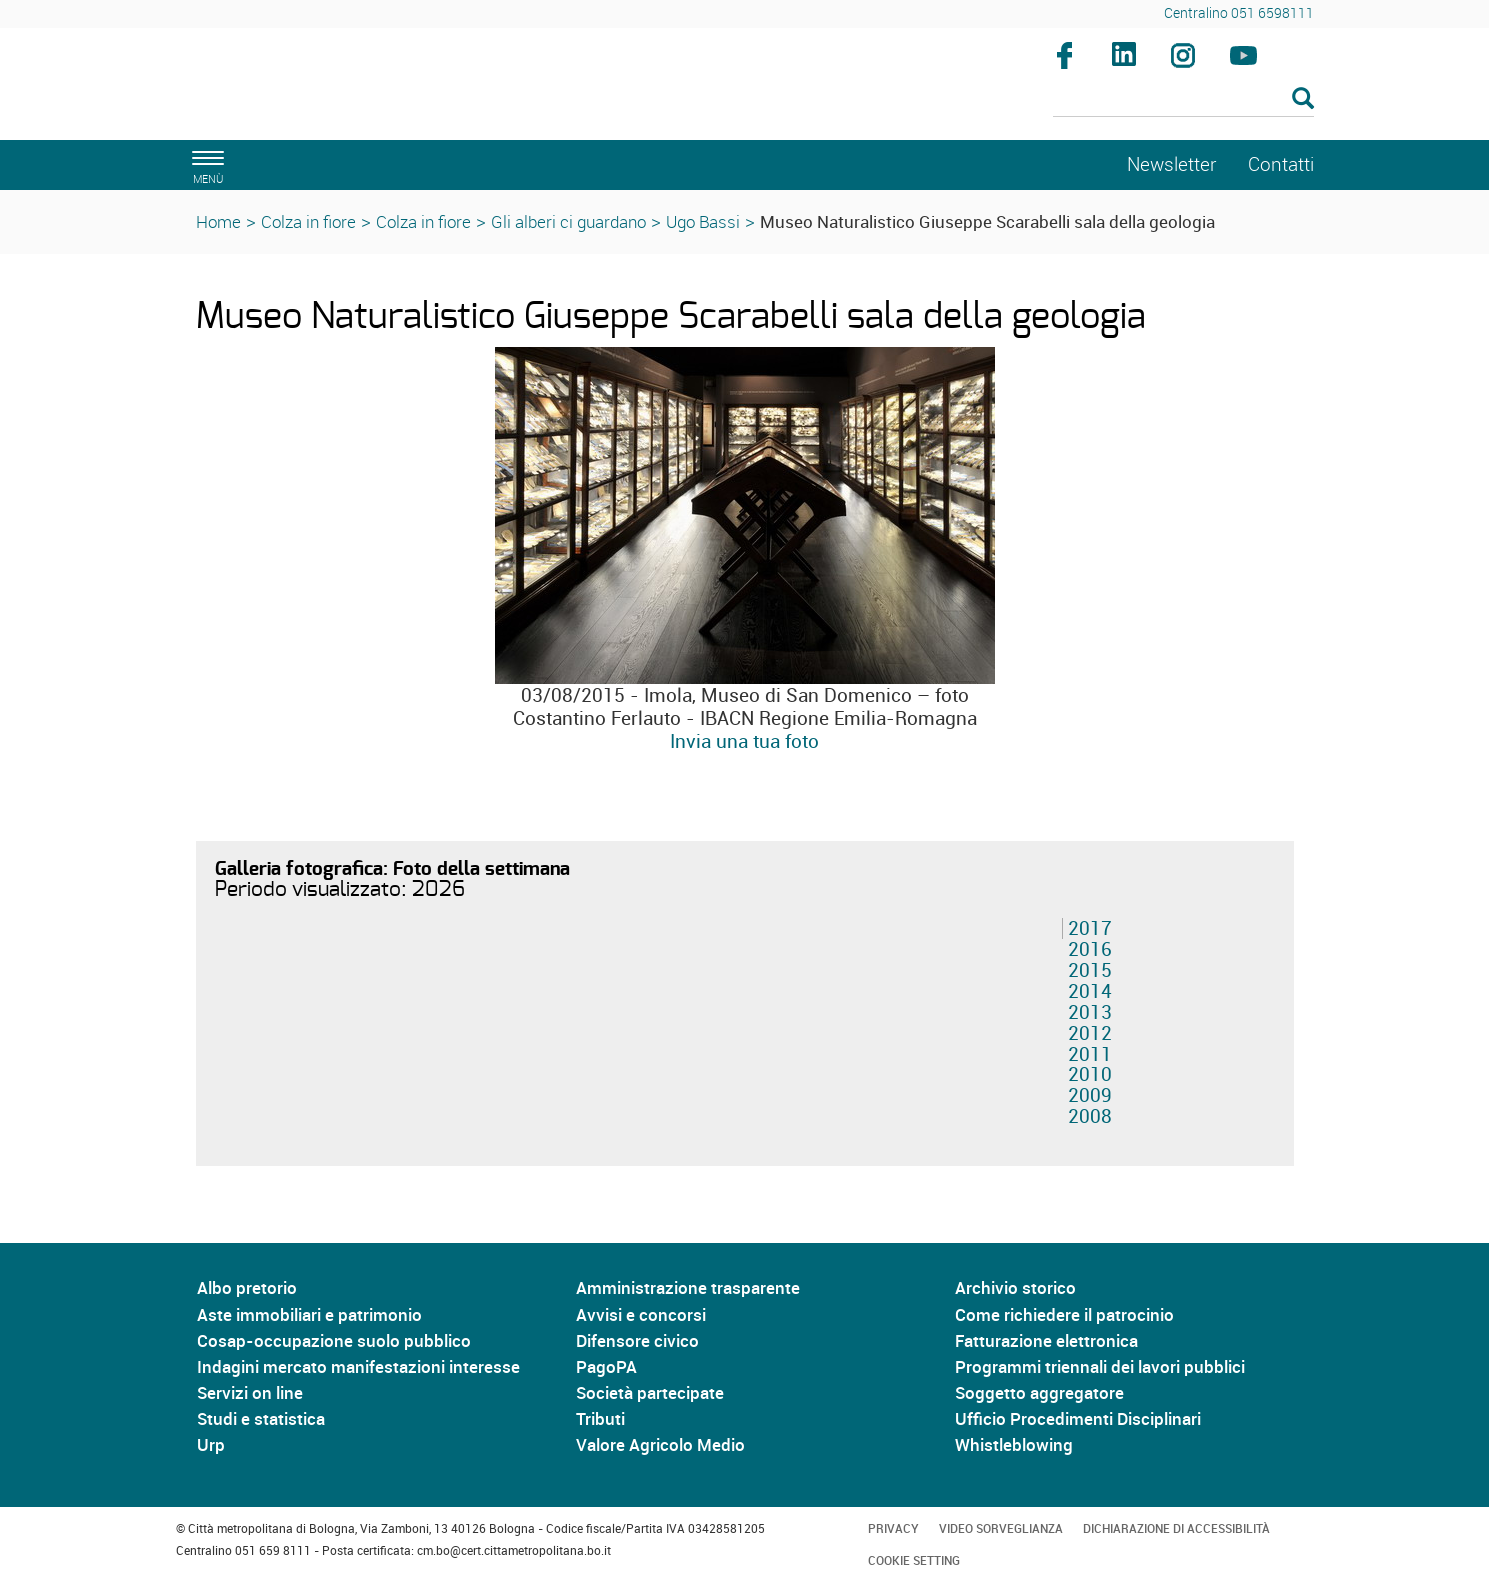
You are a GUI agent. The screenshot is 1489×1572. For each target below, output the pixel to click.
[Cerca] (1183, 100)
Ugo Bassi (703, 221)
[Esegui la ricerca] (1303, 99)
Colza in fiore (308, 221)
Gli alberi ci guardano (568, 221)
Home (218, 221)
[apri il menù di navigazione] (205, 164)
